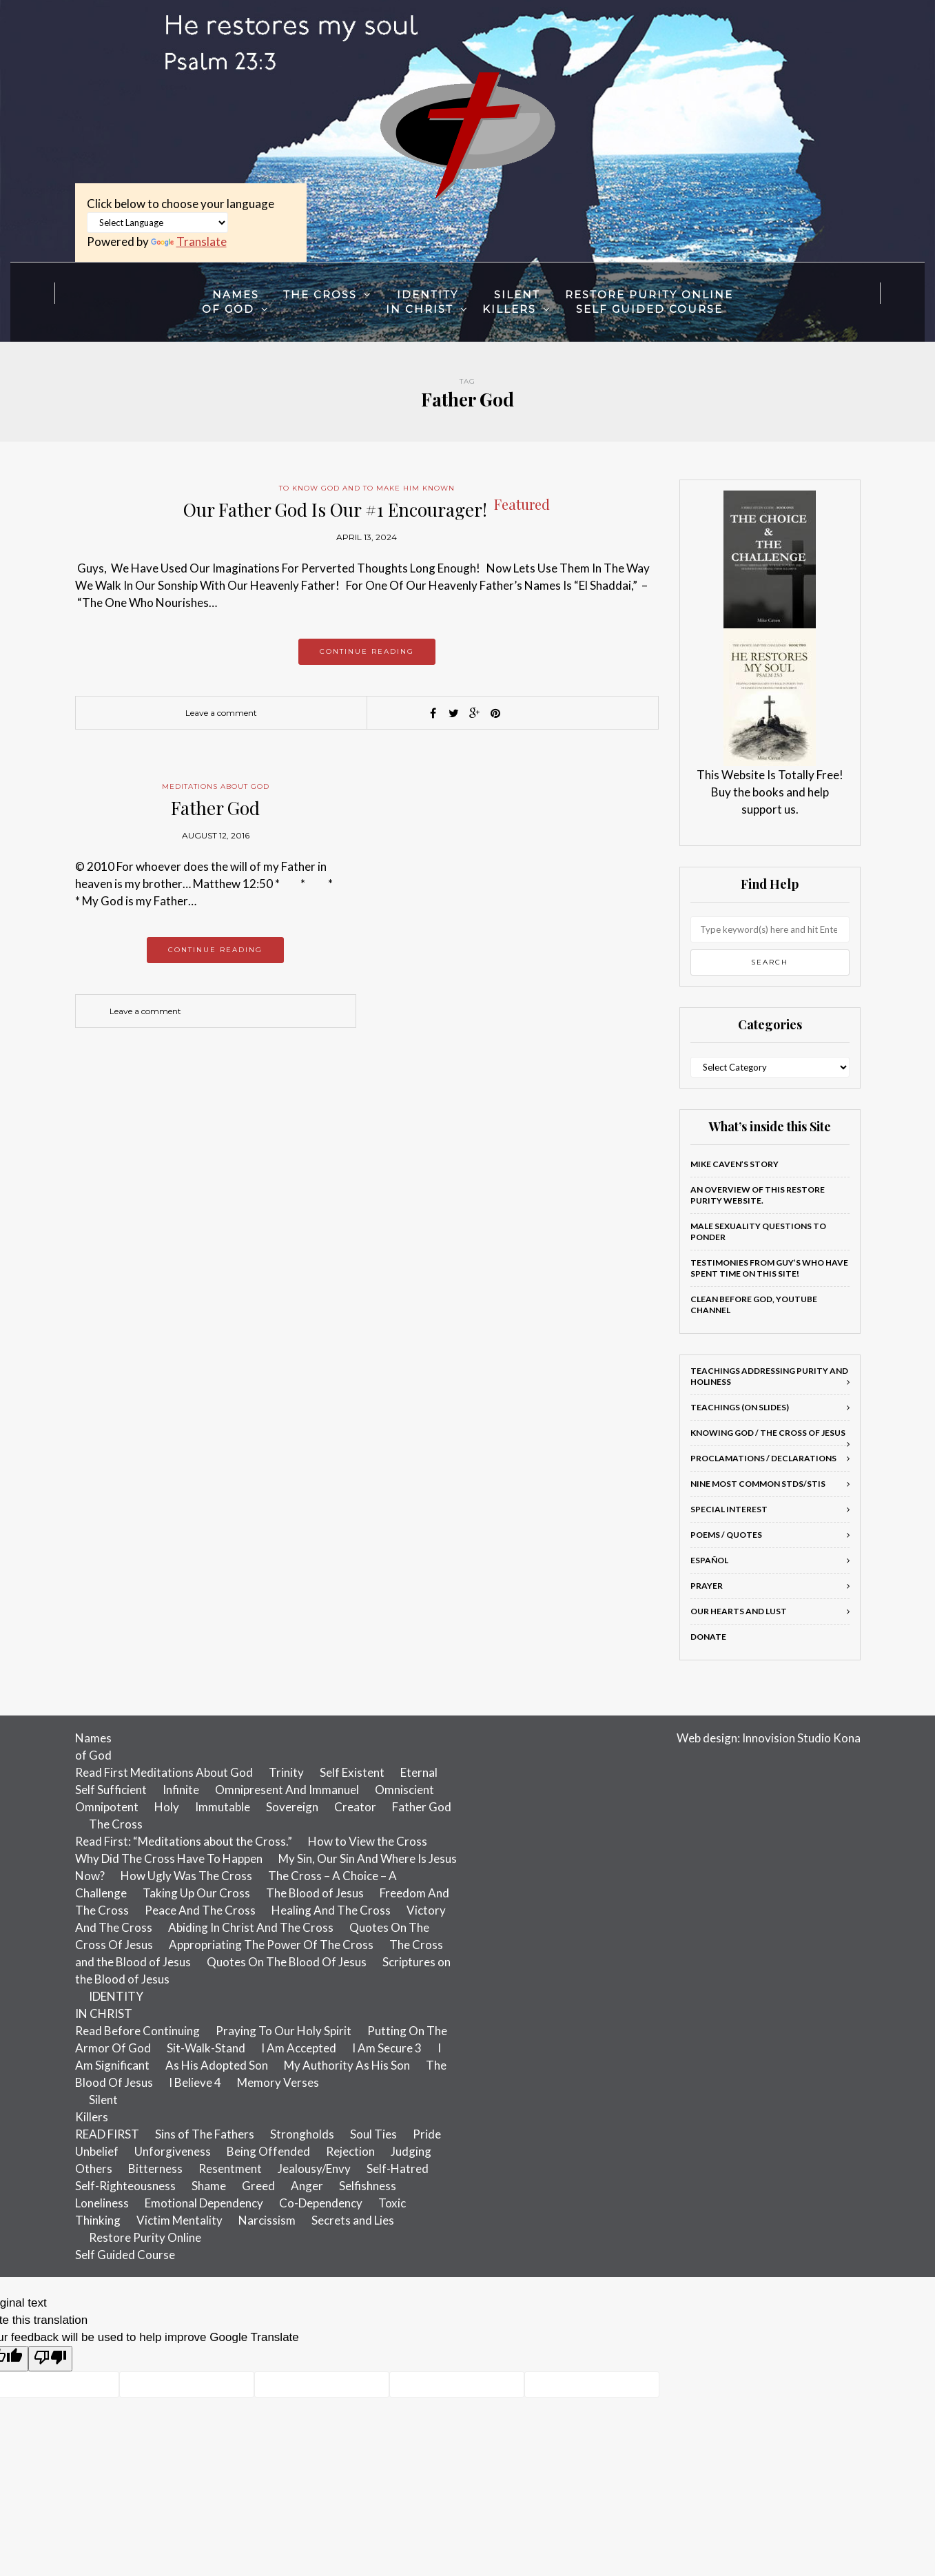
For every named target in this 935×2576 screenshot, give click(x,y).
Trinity (286, 1772)
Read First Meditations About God (164, 1772)
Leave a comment (221, 713)
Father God (215, 808)
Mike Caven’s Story (734, 1164)
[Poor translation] (50, 2358)
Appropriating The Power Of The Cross (271, 1944)
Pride (427, 2134)
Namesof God (230, 302)
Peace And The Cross (200, 1910)
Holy (166, 1807)
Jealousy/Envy (314, 2168)
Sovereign (292, 1807)
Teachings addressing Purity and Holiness (769, 1376)
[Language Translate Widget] (157, 222)
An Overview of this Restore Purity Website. (757, 1195)
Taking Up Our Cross (196, 1893)
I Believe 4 (195, 2082)
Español (709, 1560)
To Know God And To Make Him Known (367, 488)
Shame (209, 2185)
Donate (708, 1636)
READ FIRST (107, 2134)
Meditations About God (215, 786)
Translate (189, 241)
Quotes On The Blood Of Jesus (287, 1962)
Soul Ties (373, 2134)
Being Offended (268, 2151)
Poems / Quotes (726, 1534)
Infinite (181, 1789)
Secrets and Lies (352, 2220)
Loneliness (102, 2203)
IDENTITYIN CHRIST (422, 302)
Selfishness (367, 2185)
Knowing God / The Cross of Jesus (767, 1433)
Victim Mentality (179, 2220)
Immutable (222, 1807)
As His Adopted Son (216, 2065)
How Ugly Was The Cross (186, 1875)
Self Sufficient (111, 1789)
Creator (355, 1807)
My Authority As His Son (347, 2065)
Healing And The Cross (331, 1910)
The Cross (320, 294)
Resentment (230, 2168)
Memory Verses (278, 2082)
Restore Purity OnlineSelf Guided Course (649, 302)
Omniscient (404, 1789)
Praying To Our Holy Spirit (283, 2030)
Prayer (706, 1585)
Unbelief (97, 2151)
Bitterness (155, 2168)
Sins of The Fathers (204, 2134)
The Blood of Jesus (315, 1893)
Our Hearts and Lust (738, 1611)
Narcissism (267, 2220)
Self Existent (352, 1772)
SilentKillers (511, 302)
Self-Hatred (398, 2168)
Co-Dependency (320, 2203)
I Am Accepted (298, 2048)
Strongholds (302, 2134)
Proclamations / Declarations (763, 1458)
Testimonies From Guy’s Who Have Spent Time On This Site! (769, 1268)
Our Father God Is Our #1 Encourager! (366, 509)
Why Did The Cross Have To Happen (169, 1858)
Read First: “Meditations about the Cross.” (183, 1841)
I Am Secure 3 (387, 2048)
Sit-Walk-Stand (206, 2048)
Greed (258, 2185)
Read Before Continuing (137, 2030)
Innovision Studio (786, 1738)
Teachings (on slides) (739, 1407)
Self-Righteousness (125, 2185)
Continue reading (367, 651)
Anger (307, 2185)
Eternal (419, 1772)
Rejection (350, 2151)
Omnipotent (106, 1807)
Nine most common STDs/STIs (757, 1483)
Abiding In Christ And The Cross (250, 1927)
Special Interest (729, 1509)
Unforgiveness (172, 2151)
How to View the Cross (367, 1841)
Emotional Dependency (204, 2203)
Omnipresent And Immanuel (287, 1789)
